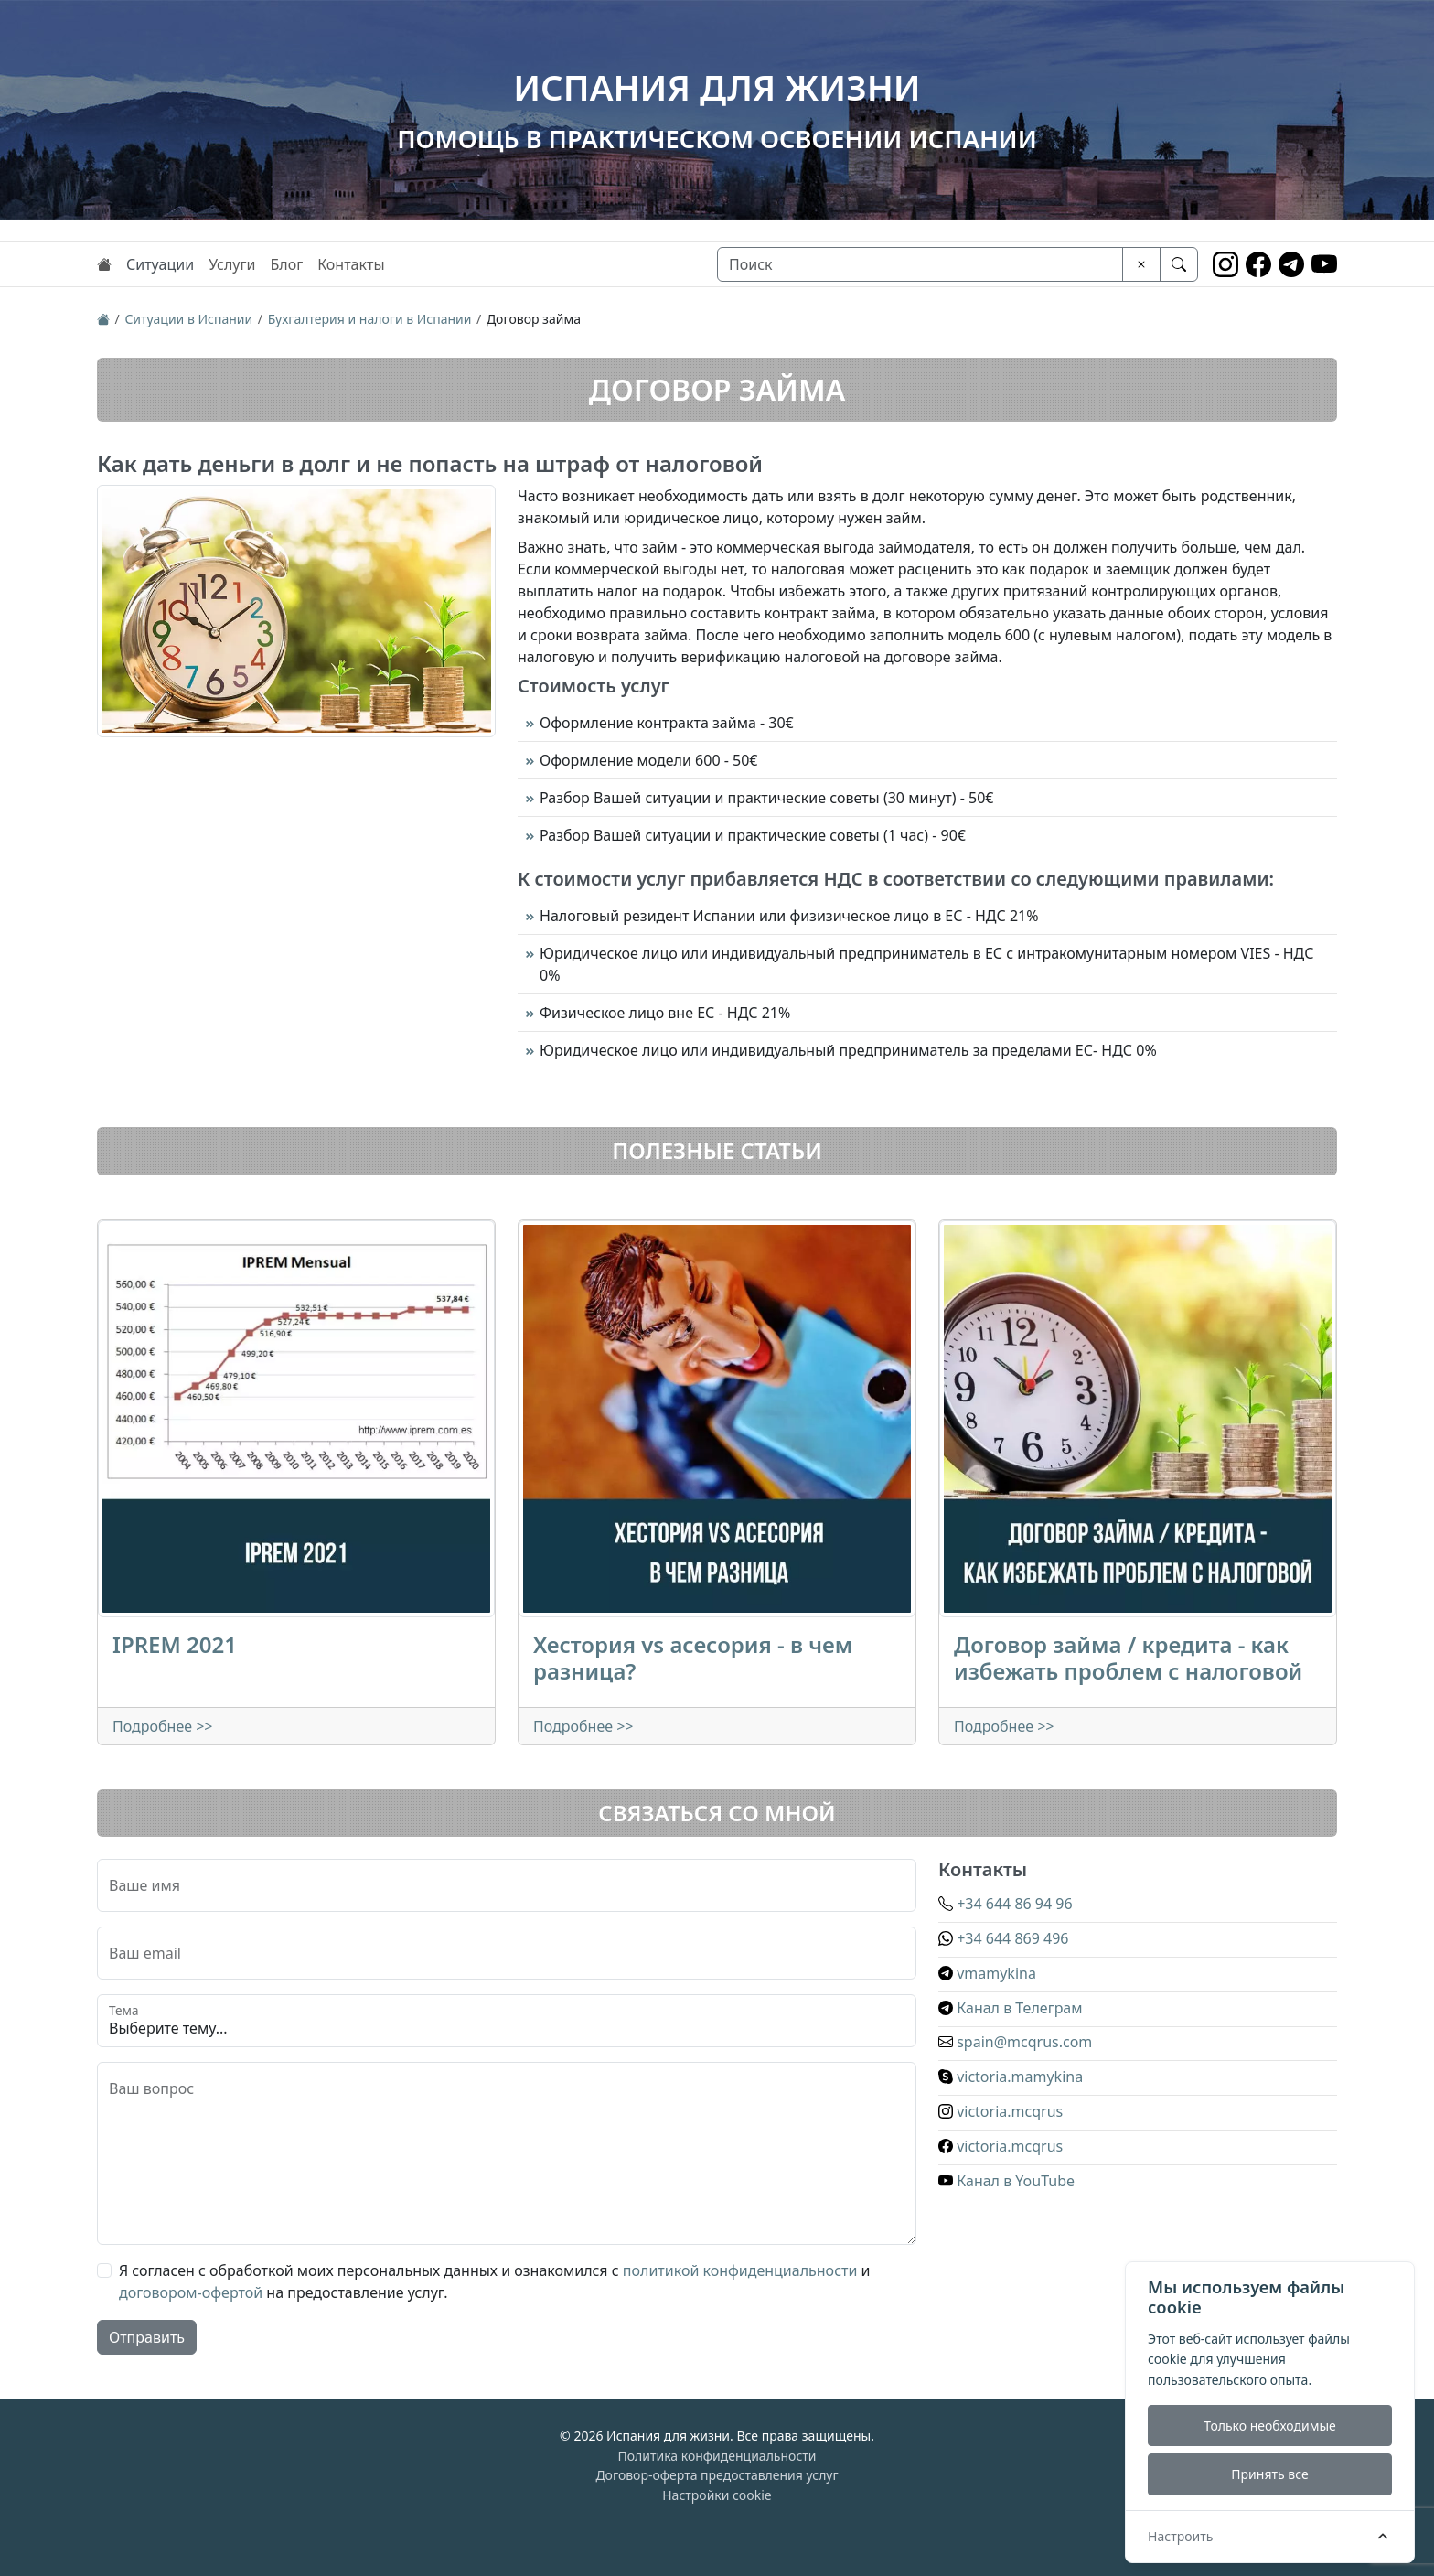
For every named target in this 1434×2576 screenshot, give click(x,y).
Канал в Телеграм (1010, 2008)
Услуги (232, 264)
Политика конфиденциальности (716, 2455)
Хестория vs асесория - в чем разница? (692, 1657)
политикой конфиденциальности (740, 2270)
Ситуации (160, 264)
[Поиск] (920, 264)
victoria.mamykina (1010, 2076)
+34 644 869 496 (1003, 1938)
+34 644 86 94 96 (1005, 1904)
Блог (286, 264)
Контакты (350, 264)
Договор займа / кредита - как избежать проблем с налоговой (1128, 1657)
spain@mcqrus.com (1015, 2042)
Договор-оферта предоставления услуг (716, 2475)
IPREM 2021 (174, 1644)
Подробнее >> (162, 1726)
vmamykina (987, 1973)
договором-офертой (190, 2292)
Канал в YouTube (1006, 2181)
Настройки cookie (717, 2495)
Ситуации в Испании (188, 318)
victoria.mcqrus (1000, 2111)
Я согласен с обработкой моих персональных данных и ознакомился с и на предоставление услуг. (495, 2281)
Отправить (147, 2337)
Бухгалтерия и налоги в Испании (370, 318)
